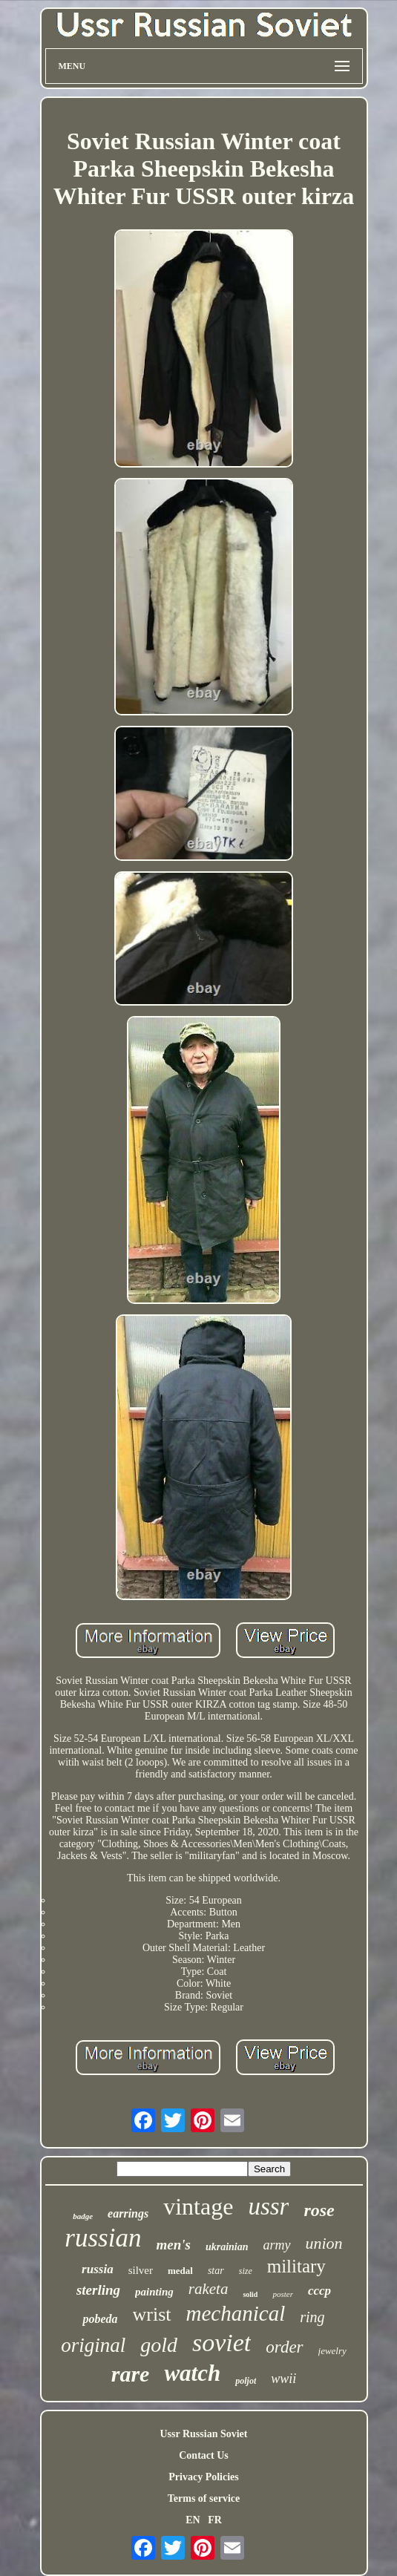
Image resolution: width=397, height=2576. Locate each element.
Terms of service (204, 2498)
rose (319, 2210)
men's (173, 2244)
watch (192, 2373)
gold (158, 2344)
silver (140, 2270)
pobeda (99, 2319)
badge (83, 2216)
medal (180, 2270)
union (324, 2243)
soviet (221, 2342)
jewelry (332, 2350)
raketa (208, 2289)
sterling (98, 2290)
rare (130, 2374)
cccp (319, 2291)
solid (250, 2294)
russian (103, 2237)
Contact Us (204, 2455)
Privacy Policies (203, 2476)
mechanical (236, 2313)
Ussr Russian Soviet (204, 2433)
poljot (245, 2381)
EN (193, 2520)
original (93, 2345)
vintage (198, 2206)
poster (282, 2294)
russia (98, 2269)
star (216, 2270)
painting (154, 2292)
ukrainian (227, 2246)
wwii (283, 2378)
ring (312, 2317)
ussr (268, 2206)
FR (215, 2520)
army (277, 2245)
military (296, 2266)
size (245, 2271)
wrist (152, 2314)
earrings (128, 2213)
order (284, 2347)
